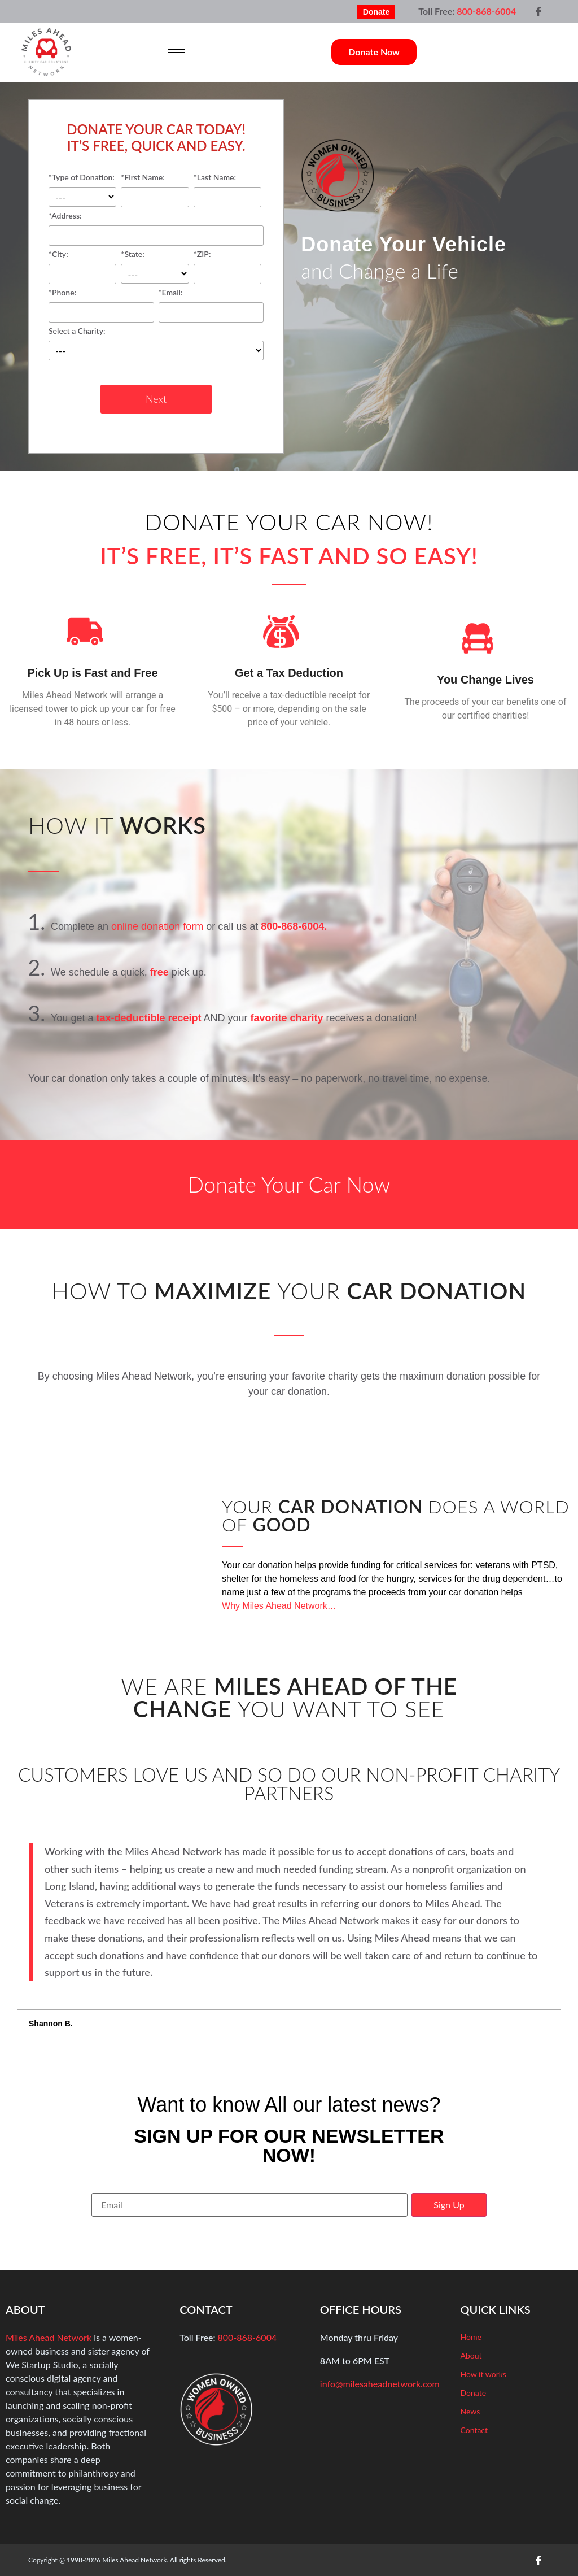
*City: (82, 264)
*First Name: (155, 187)
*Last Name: (227, 187)
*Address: (156, 226)
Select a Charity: (156, 343)
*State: (155, 267)
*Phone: (101, 303)
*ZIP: (227, 264)
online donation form (157, 926)
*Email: (211, 303)
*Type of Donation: (82, 190)
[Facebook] (538, 11)
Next (156, 399)
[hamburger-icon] (176, 52)
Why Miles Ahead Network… (279, 1606)
